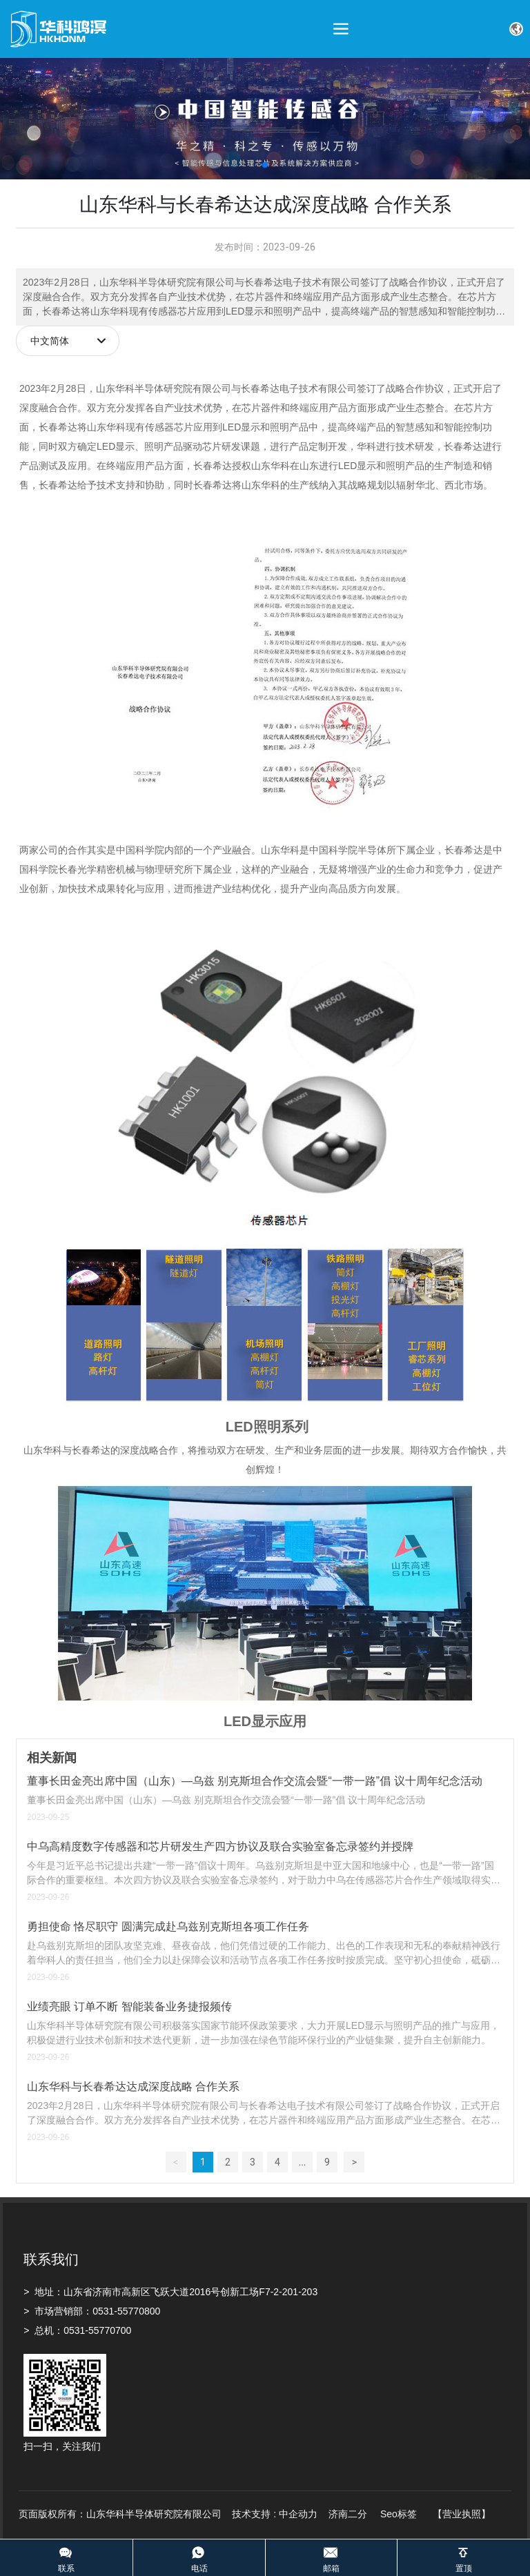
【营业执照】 (462, 2513)
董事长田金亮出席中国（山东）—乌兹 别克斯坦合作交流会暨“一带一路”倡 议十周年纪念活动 (254, 1781)
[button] (265, 165)
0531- (104, 2311)
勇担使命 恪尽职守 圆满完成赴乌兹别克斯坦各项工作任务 (168, 1926)
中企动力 (298, 2513)
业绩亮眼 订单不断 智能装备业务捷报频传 (129, 2006)
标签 (407, 2513)
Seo (389, 2513)
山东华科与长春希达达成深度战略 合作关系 (133, 2086)
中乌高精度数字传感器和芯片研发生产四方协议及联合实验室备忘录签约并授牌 (220, 1846)
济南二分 (349, 2513)
